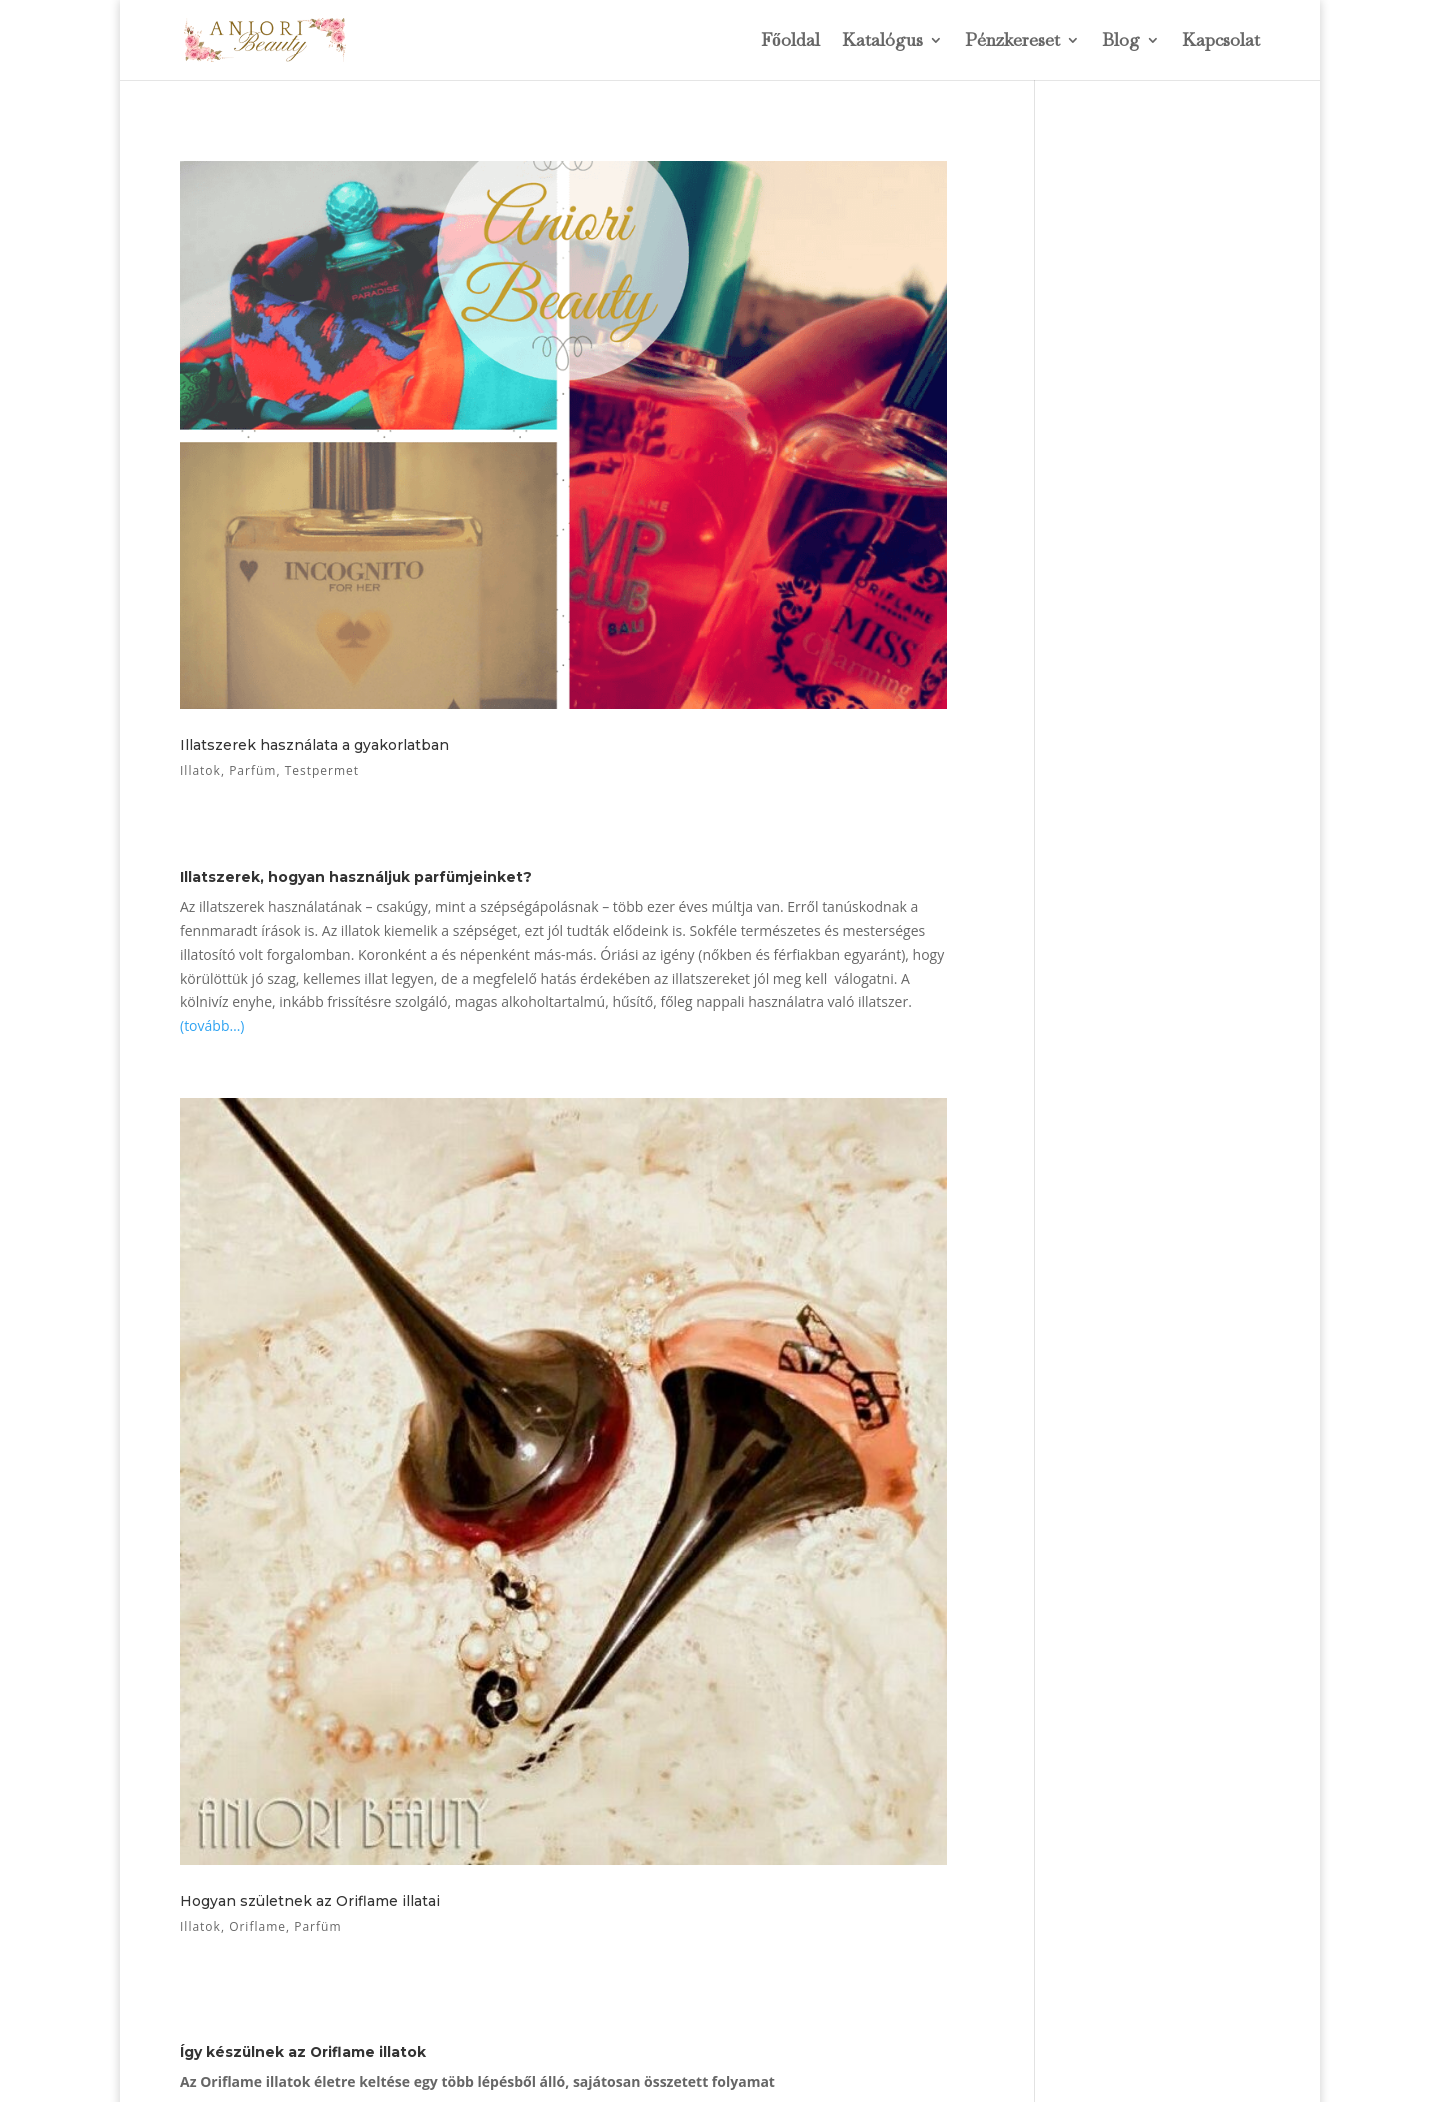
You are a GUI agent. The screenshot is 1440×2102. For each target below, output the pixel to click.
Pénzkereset (1012, 42)
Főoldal (790, 42)
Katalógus (882, 42)
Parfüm (252, 770)
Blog (1121, 42)
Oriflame (257, 1926)
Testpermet (322, 770)
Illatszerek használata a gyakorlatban (314, 745)
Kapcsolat (1221, 42)
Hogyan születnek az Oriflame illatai (310, 1901)
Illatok (200, 770)
